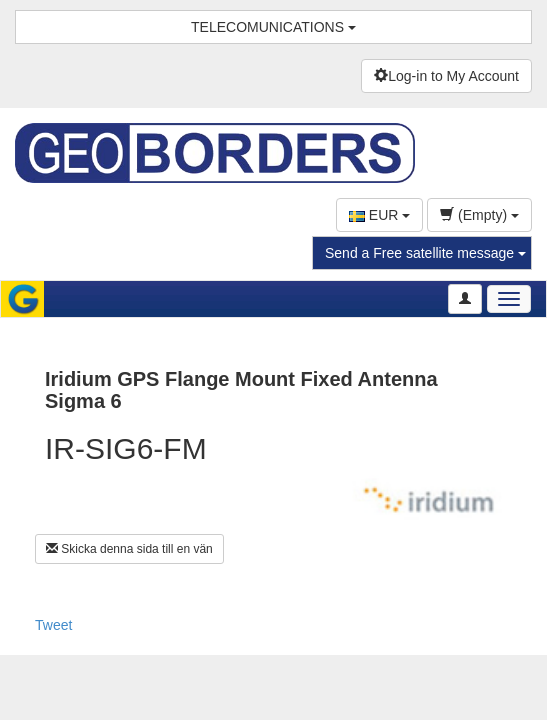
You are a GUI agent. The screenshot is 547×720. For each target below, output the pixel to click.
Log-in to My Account (446, 76)
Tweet (53, 625)
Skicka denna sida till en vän (129, 549)
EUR (379, 215)
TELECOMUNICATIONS (273, 27)
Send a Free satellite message (425, 253)
